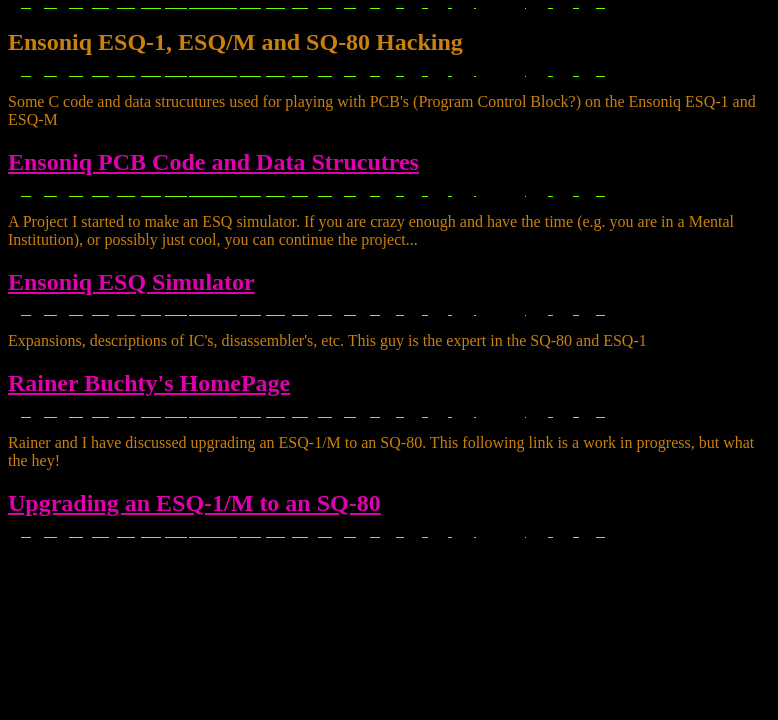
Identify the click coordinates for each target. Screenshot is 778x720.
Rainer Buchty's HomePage (149, 383)
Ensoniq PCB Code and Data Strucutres (213, 162)
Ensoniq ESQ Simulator (131, 282)
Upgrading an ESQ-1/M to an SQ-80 (194, 503)
